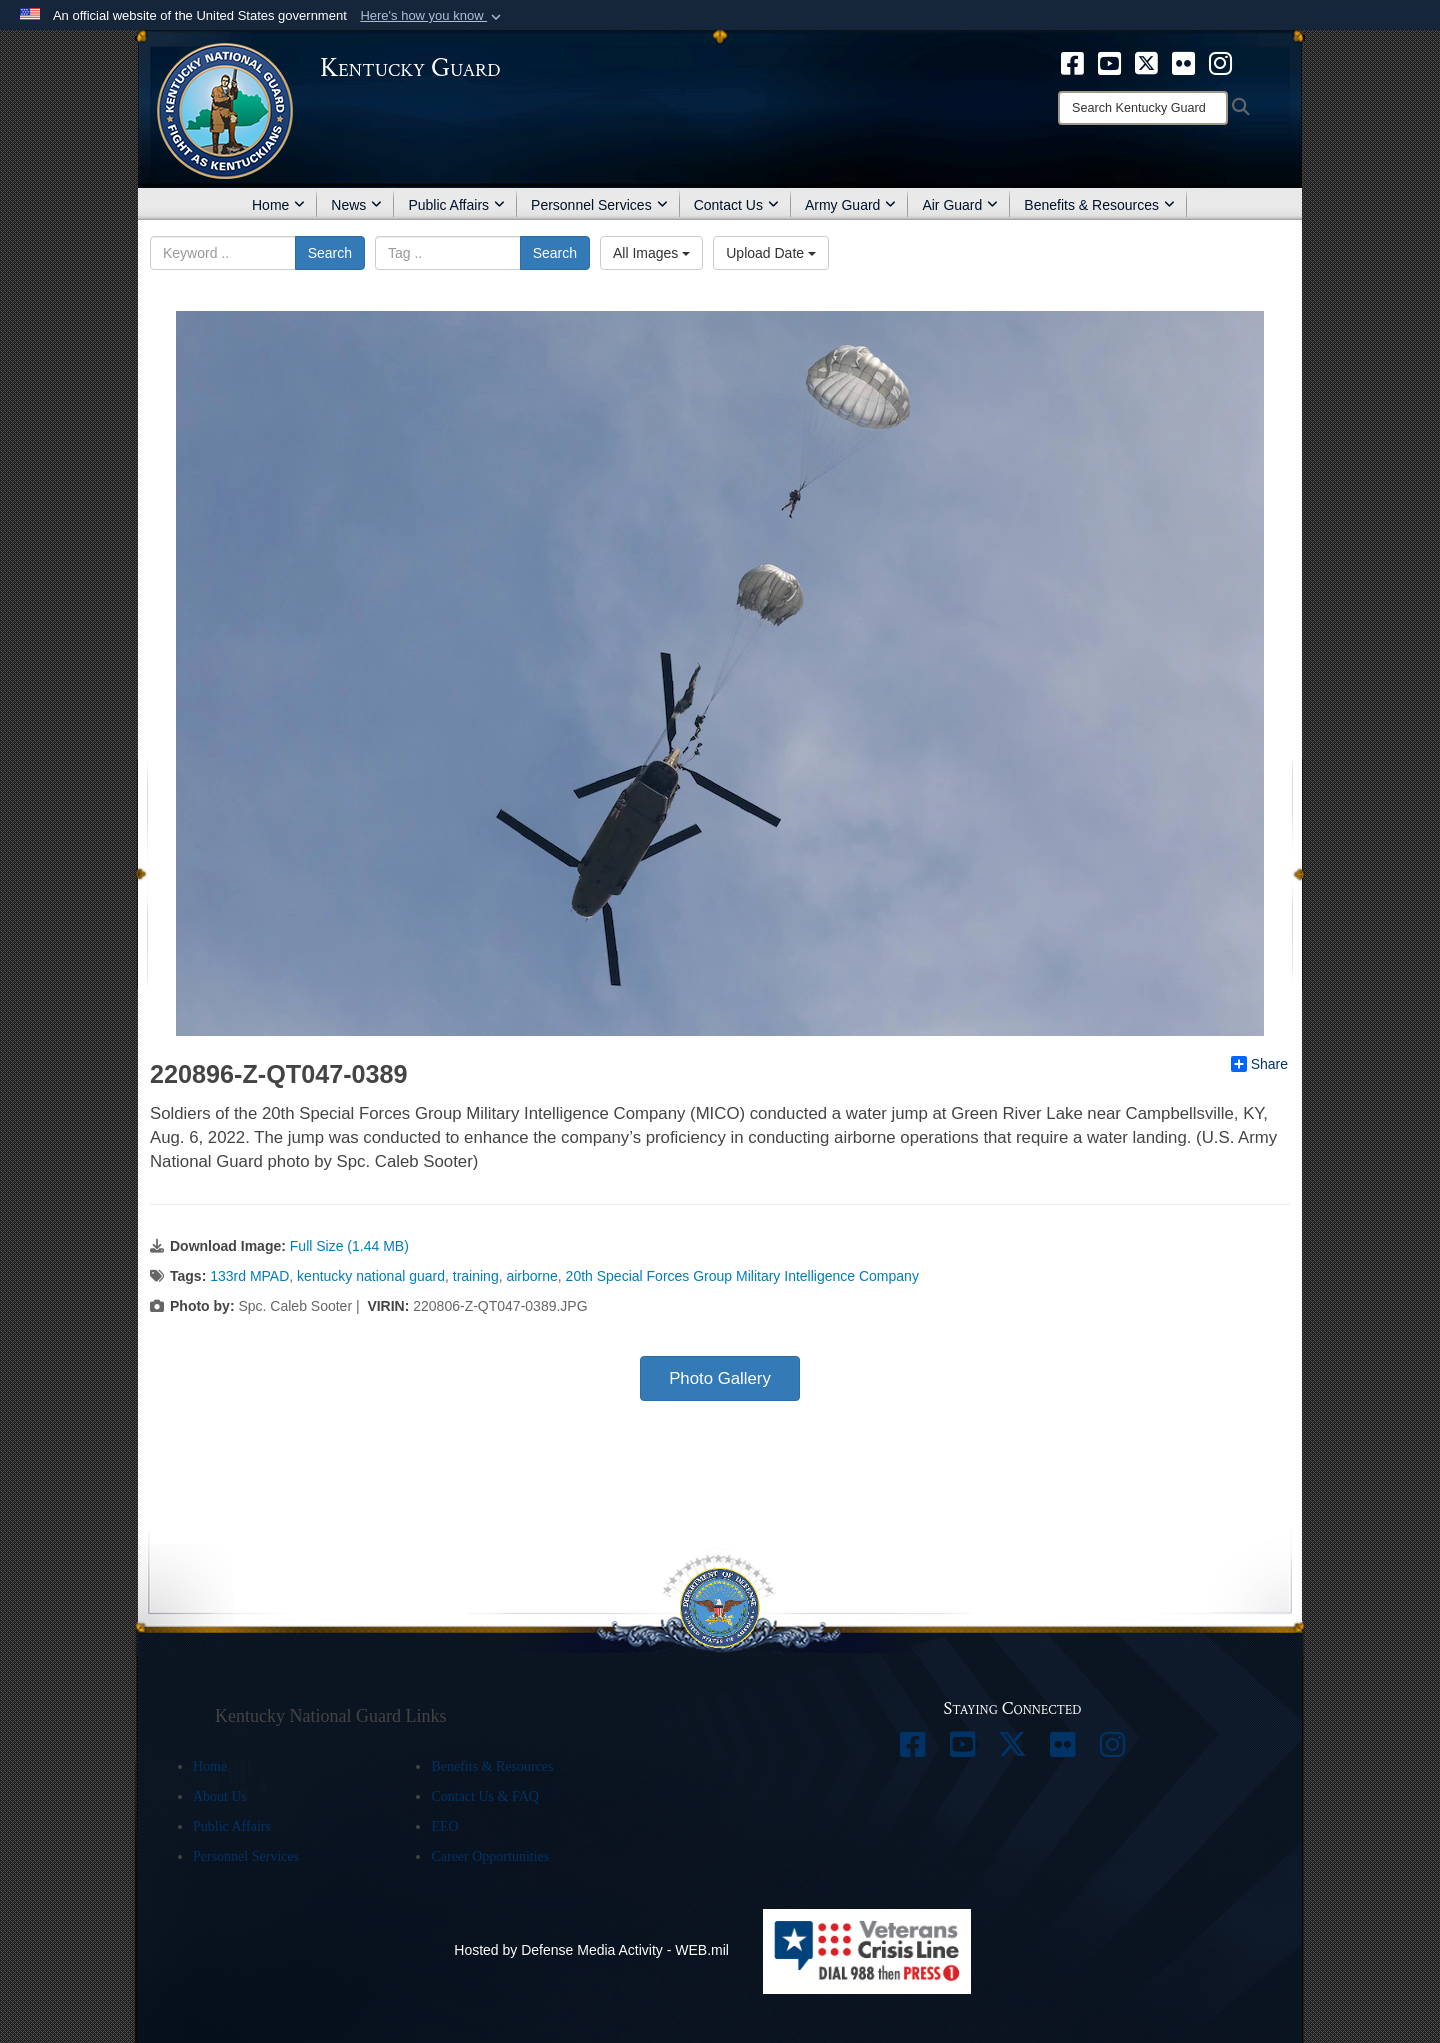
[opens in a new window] (1072, 62)
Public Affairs (456, 205)
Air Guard (960, 205)
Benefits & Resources (1099, 205)
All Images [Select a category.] (651, 253)
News (356, 205)
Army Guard (850, 205)
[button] (432, 16)
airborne (531, 1276)
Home (278, 205)
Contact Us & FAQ (484, 1796)
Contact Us (736, 205)
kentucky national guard (371, 1276)
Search (330, 253)
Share (1259, 1064)
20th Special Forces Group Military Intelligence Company (742, 1276)
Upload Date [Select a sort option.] (771, 253)
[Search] (1143, 108)
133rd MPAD (249, 1276)
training (476, 1276)
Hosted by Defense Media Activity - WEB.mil (591, 1950)
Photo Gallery (720, 1378)
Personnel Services (599, 205)
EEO (444, 1826)
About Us (220, 1796)
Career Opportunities (490, 1856)
